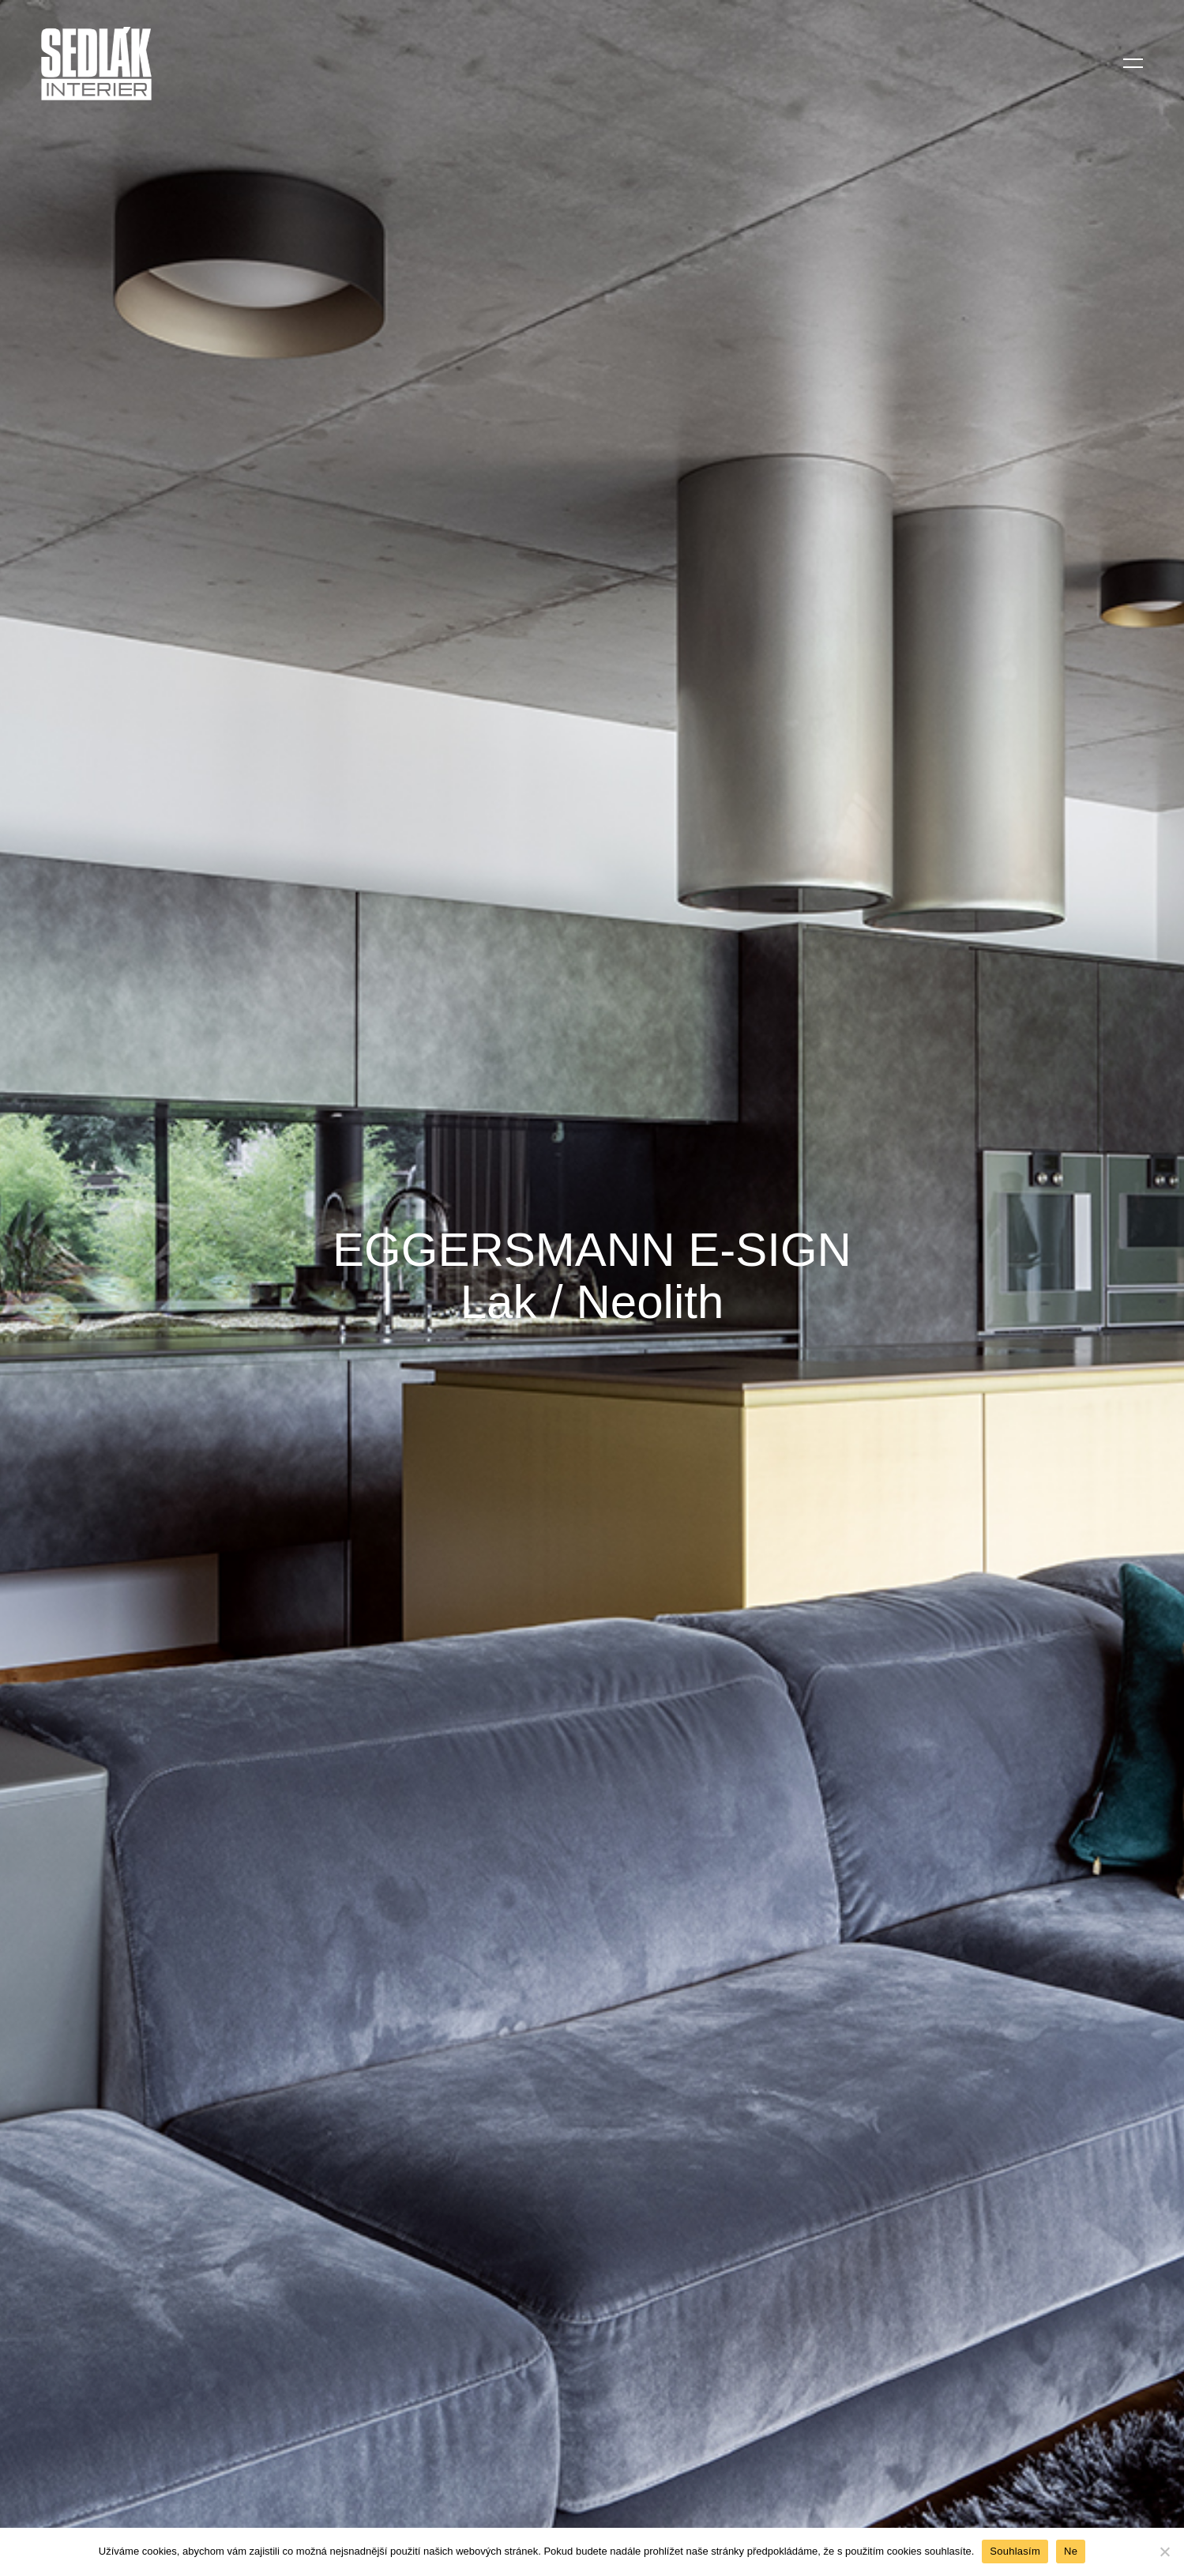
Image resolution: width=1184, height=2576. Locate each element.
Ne (1070, 2551)
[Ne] (1164, 2551)
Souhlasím (1015, 2551)
